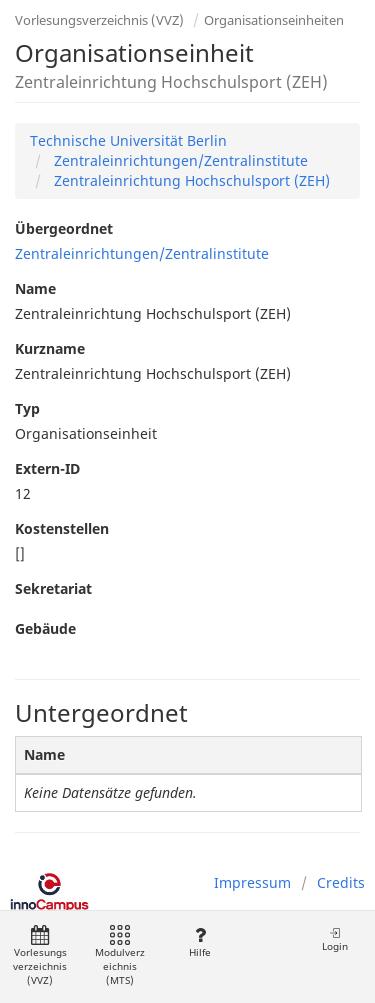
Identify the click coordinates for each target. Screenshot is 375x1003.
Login (335, 939)
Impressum (252, 882)
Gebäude (45, 628)
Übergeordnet (64, 228)
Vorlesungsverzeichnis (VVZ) (99, 20)
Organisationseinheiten (274, 20)
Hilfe (199, 942)
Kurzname (50, 348)
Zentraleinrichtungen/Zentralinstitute (179, 160)
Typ (27, 408)
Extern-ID (47, 468)
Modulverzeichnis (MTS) (120, 956)
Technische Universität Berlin (128, 140)
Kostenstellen (62, 528)
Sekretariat (53, 588)
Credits (341, 882)
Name (35, 288)
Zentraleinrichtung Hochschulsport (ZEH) (190, 180)
